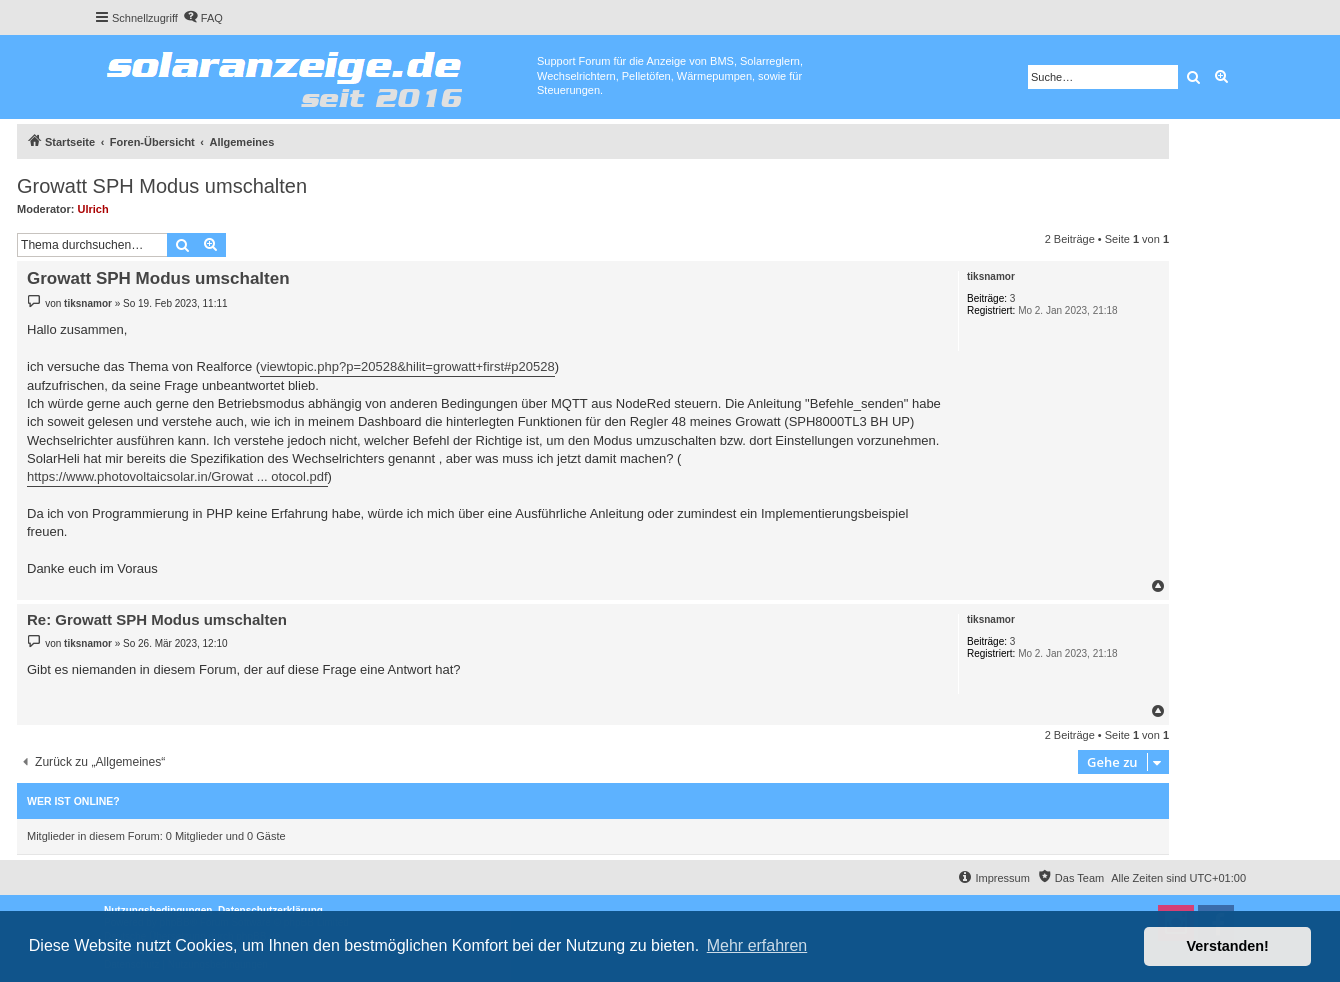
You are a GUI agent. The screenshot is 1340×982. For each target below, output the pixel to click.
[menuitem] (203, 18)
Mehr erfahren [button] (757, 945)
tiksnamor (991, 276)
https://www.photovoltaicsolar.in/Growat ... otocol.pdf (177, 476)
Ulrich (93, 209)
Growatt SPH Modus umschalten (162, 186)
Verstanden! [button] (1228, 946)
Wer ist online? (73, 801)
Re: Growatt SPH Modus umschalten (157, 619)
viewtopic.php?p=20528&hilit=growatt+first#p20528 (407, 366)
